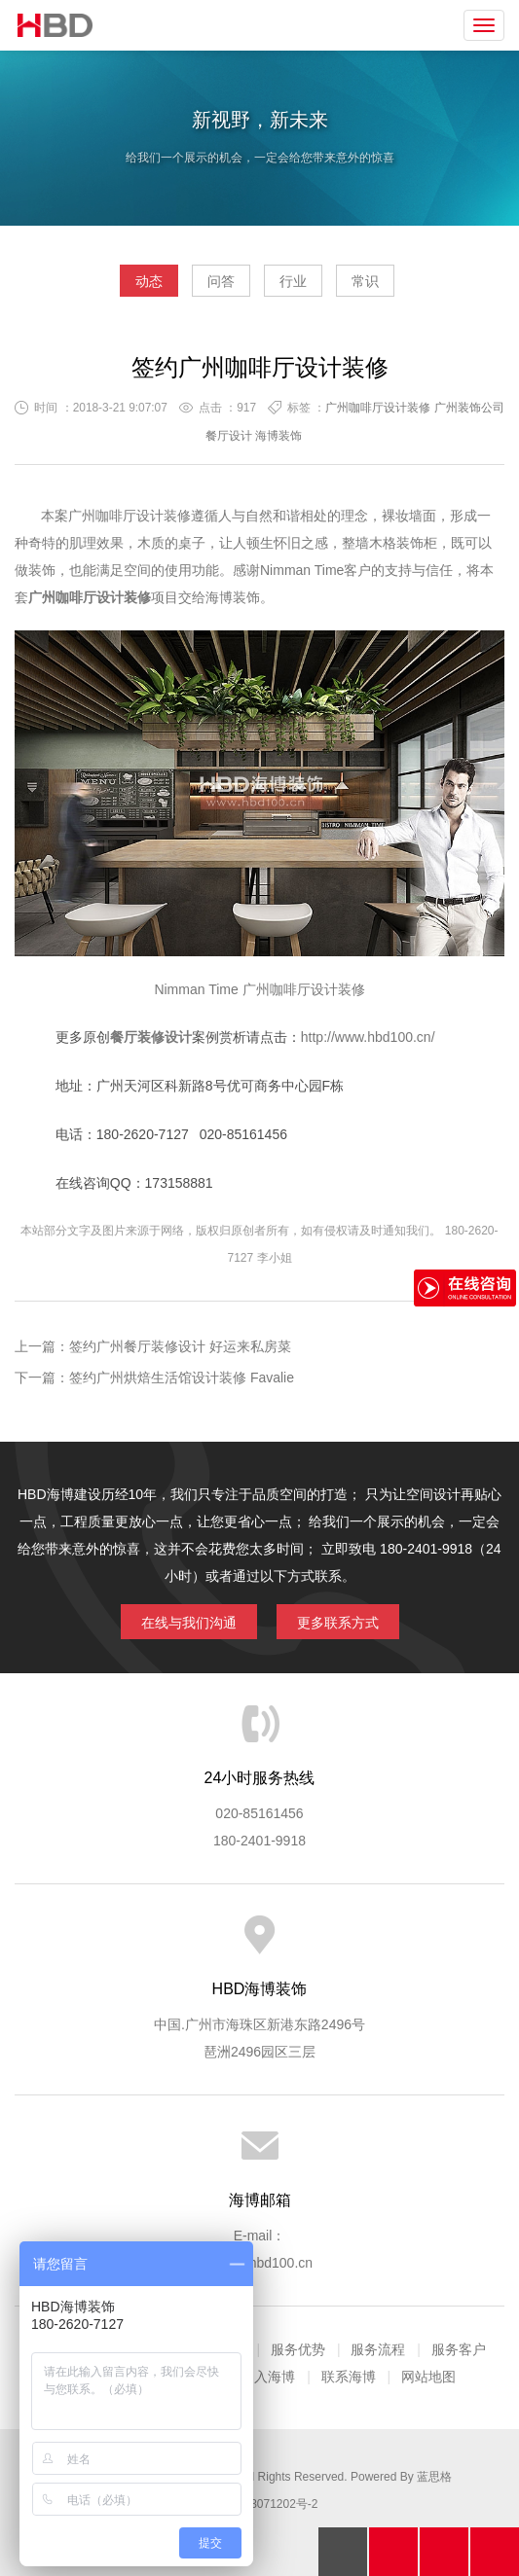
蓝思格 (434, 2477)
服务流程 (378, 2349)
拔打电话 (393, 2551)
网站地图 (428, 2376)
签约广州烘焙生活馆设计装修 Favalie (181, 1377)
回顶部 (342, 2551)
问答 (221, 281)
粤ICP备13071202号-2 (259, 2504)
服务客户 (458, 2349)
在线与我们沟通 (189, 1622)
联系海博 (348, 2376)
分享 (494, 2551)
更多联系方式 (338, 1622)
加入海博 (268, 2376)
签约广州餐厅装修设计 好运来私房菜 (180, 1346)
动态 (149, 281)
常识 (365, 281)
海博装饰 (55, 25)
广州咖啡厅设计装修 (377, 407)
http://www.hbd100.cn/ (368, 1037)
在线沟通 (444, 2551)
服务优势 (298, 2349)
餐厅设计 (228, 436)
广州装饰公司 (469, 407)
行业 (293, 281)
